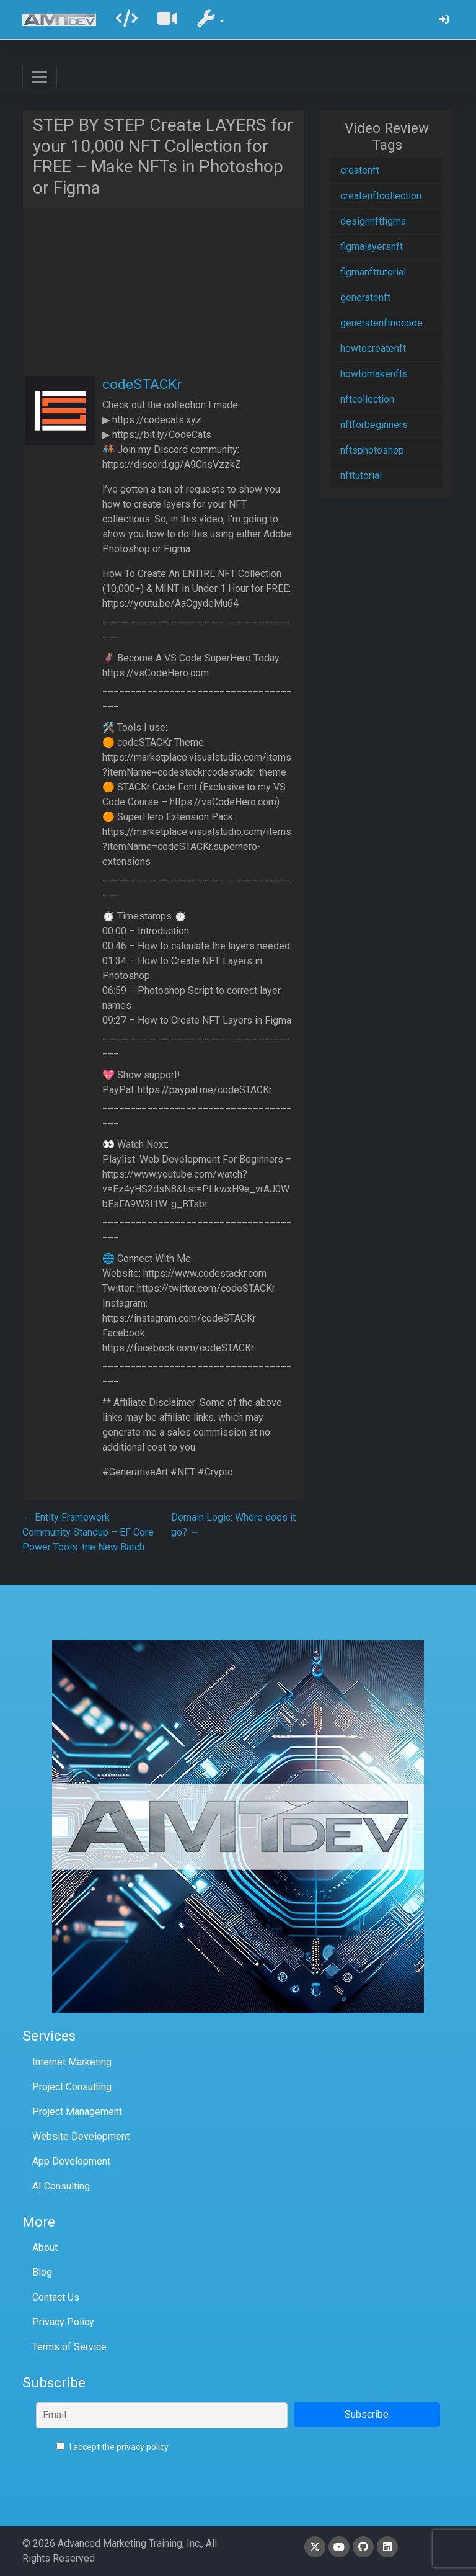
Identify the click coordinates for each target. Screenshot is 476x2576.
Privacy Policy (63, 2322)
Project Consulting (72, 2087)
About (45, 2247)
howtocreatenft (373, 348)
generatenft (365, 297)
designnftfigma (373, 221)
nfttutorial (361, 475)
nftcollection (367, 399)
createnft (359, 170)
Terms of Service (69, 2347)
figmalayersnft (371, 247)
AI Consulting (61, 2186)
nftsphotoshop (372, 450)
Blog (42, 2272)
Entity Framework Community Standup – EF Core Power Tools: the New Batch (88, 1532)
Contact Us (55, 2297)
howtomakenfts (374, 374)
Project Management (77, 2112)
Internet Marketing (72, 2062)
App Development (71, 2161)
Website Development (81, 2136)
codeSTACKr (142, 384)
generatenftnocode (381, 323)
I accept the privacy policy (112, 2447)
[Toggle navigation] (39, 77)
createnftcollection (380, 196)
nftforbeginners (374, 425)
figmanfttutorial (373, 272)
